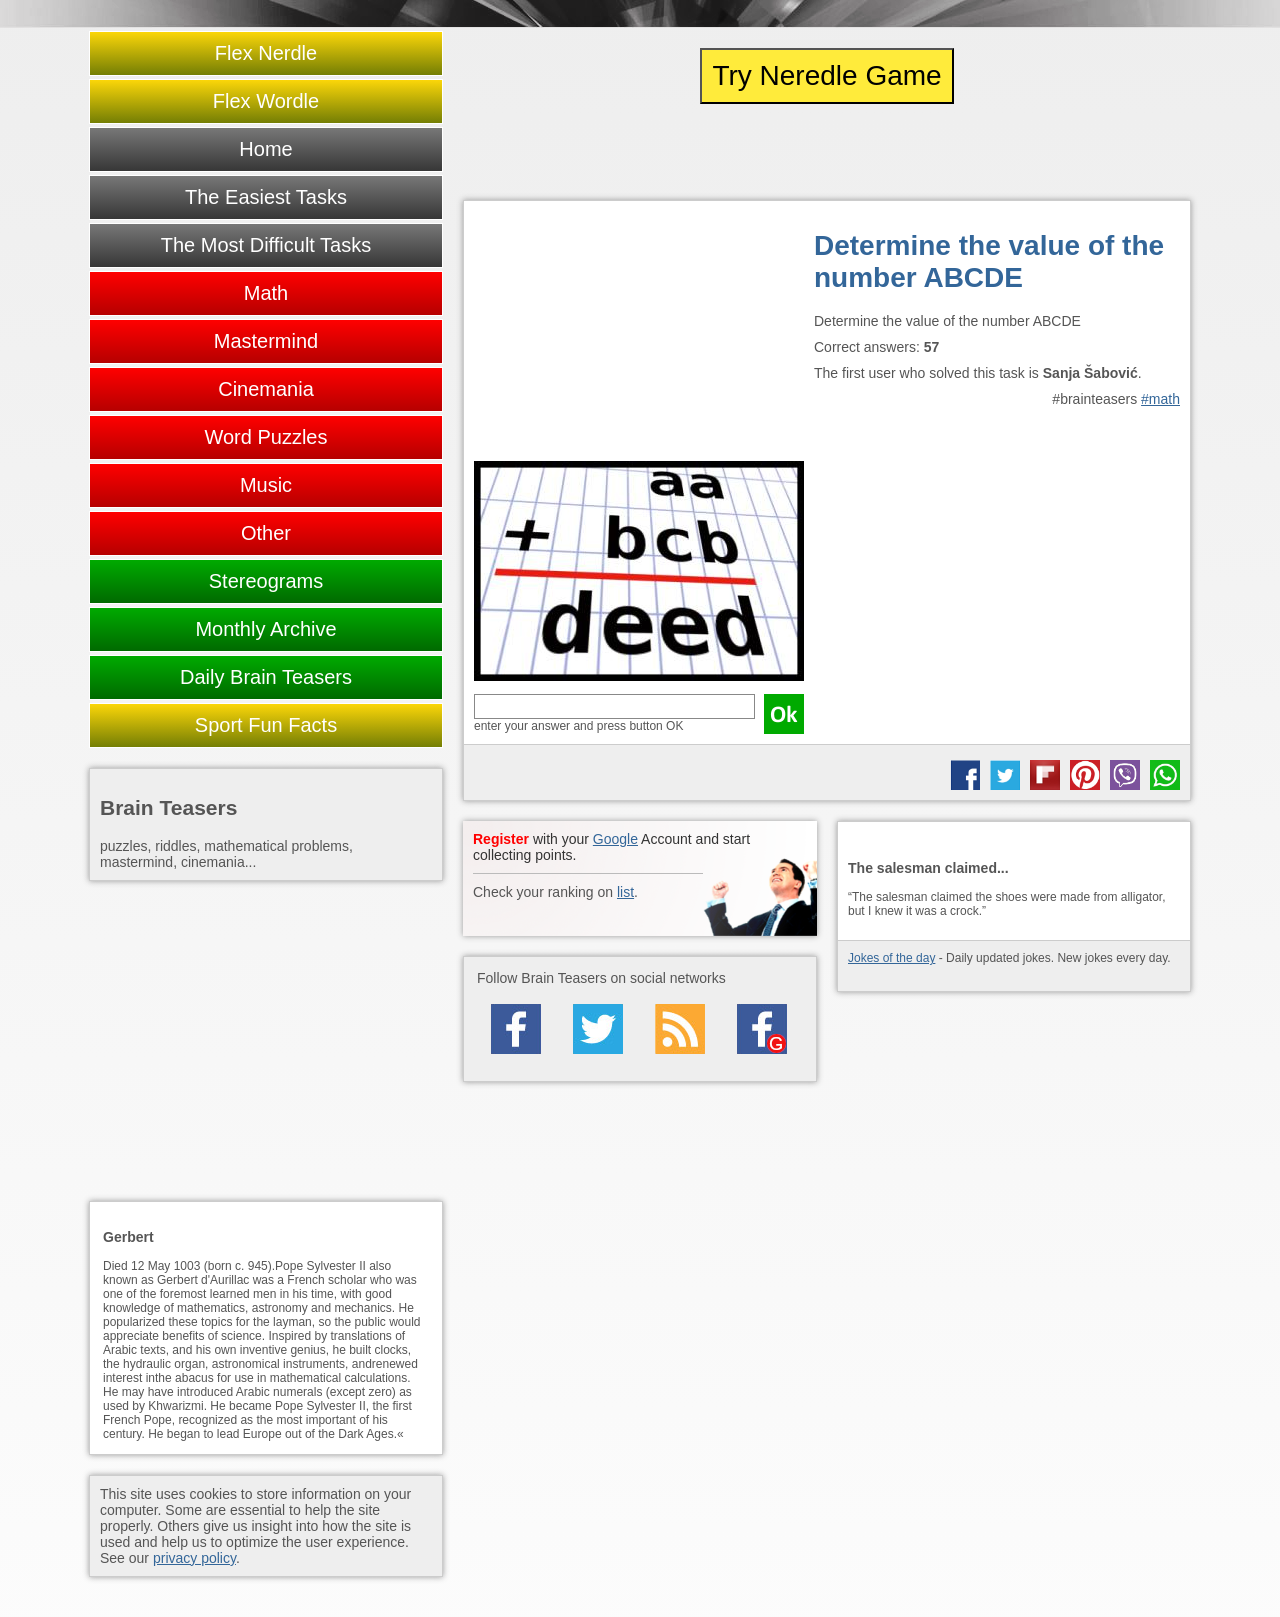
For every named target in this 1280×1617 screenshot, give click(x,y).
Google (615, 839)
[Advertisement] (639, 336)
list (625, 892)
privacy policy (194, 1558)
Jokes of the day (891, 958)
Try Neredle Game (826, 75)
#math (1160, 399)
